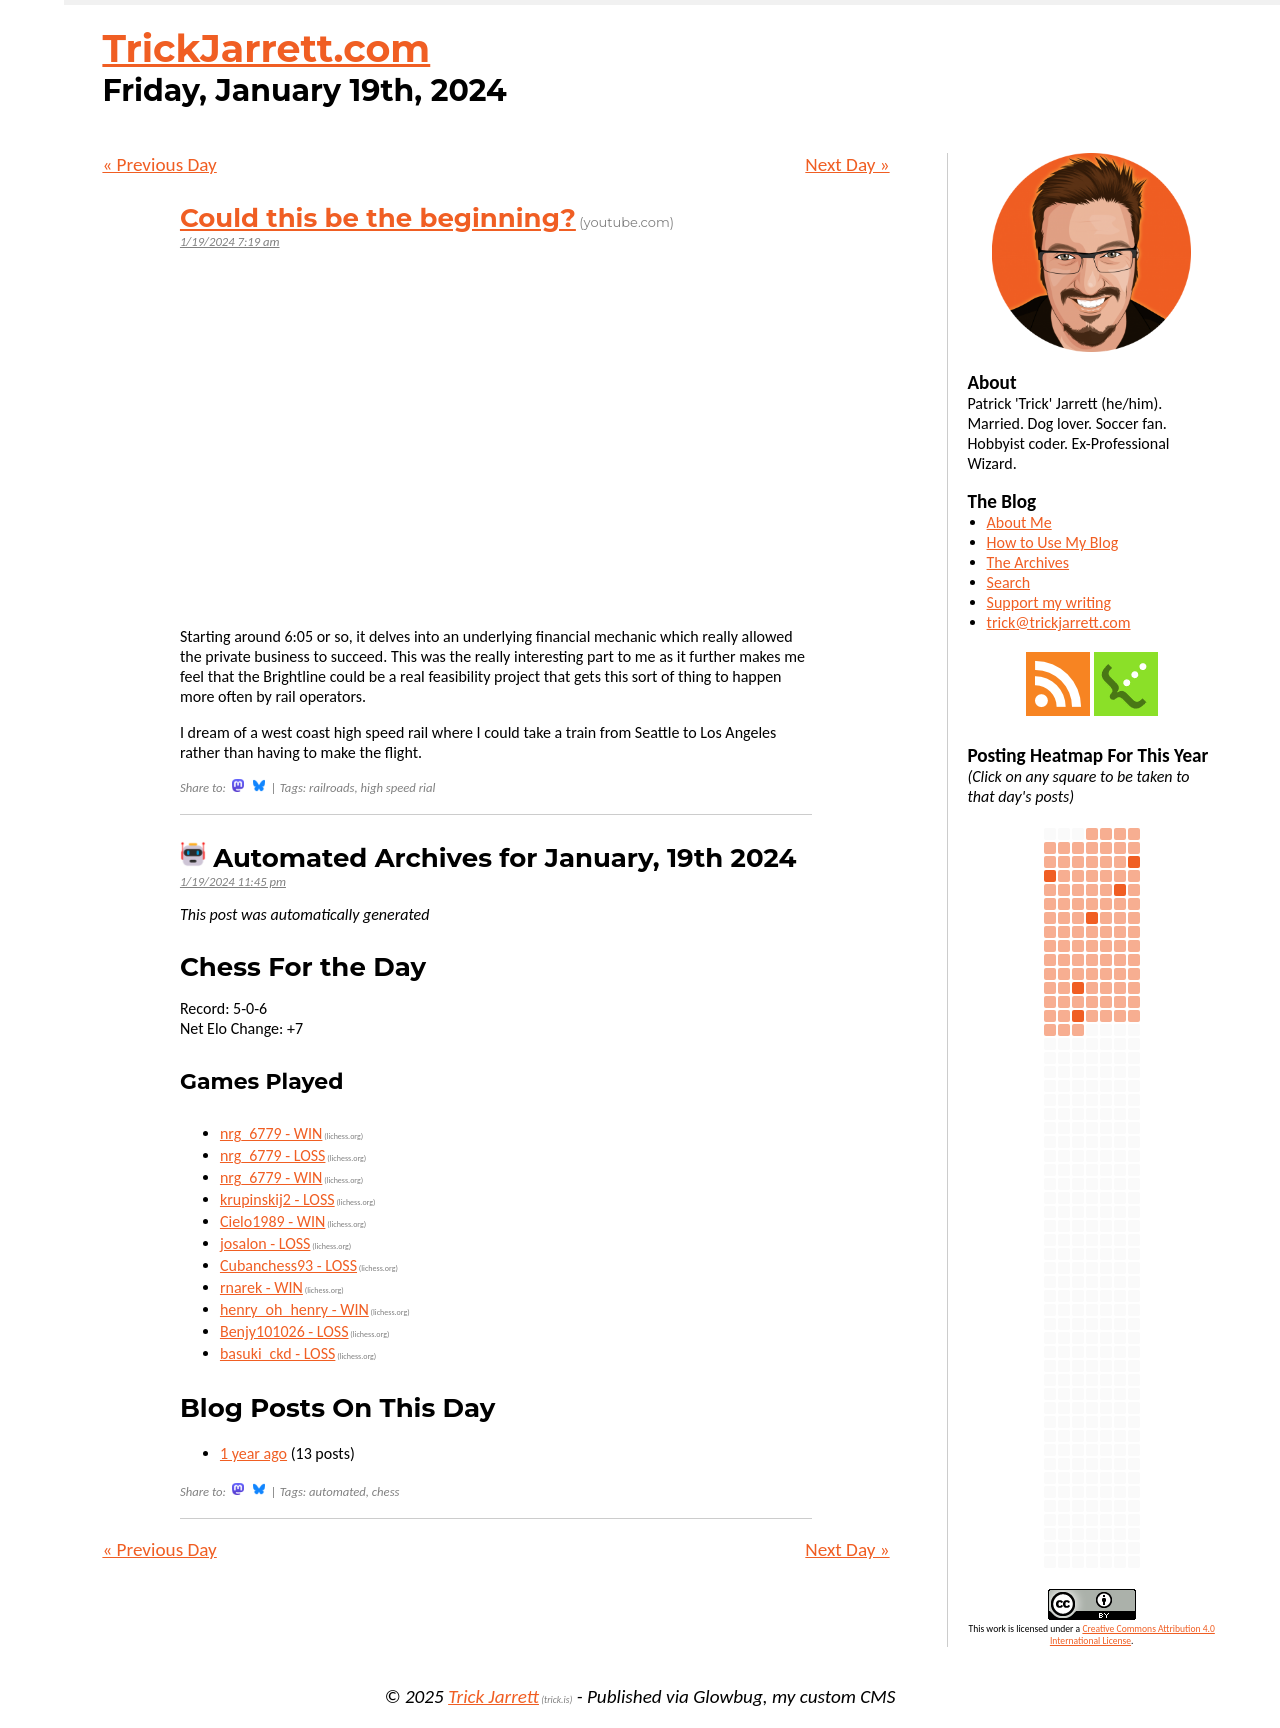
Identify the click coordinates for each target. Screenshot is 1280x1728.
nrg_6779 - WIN (271, 1133)
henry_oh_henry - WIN (294, 1309)
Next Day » (847, 164)
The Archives (1028, 562)
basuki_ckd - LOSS (277, 1353)
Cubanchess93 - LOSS (288, 1265)
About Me (1019, 522)
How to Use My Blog (1053, 542)
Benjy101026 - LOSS (284, 1331)
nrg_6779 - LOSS (273, 1155)
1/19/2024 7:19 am (230, 241)
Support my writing (1049, 602)
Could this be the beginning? (378, 218)
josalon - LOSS (265, 1243)
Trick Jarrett (493, 1696)
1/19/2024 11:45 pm (233, 881)
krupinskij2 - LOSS (277, 1199)
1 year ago (253, 1453)
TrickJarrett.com (266, 48)
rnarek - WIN (261, 1287)
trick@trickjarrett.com (1059, 622)
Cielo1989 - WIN (272, 1221)
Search (1009, 582)
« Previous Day (159, 164)
